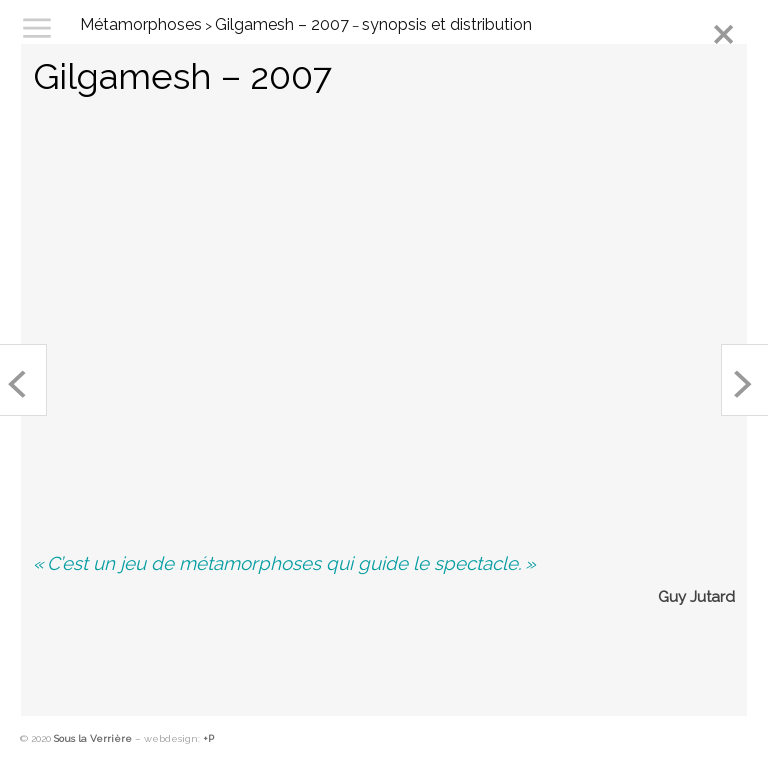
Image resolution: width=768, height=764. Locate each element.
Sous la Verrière (93, 738)
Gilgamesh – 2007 (282, 24)
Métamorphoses (141, 24)
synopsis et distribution (447, 24)
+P (208, 738)
